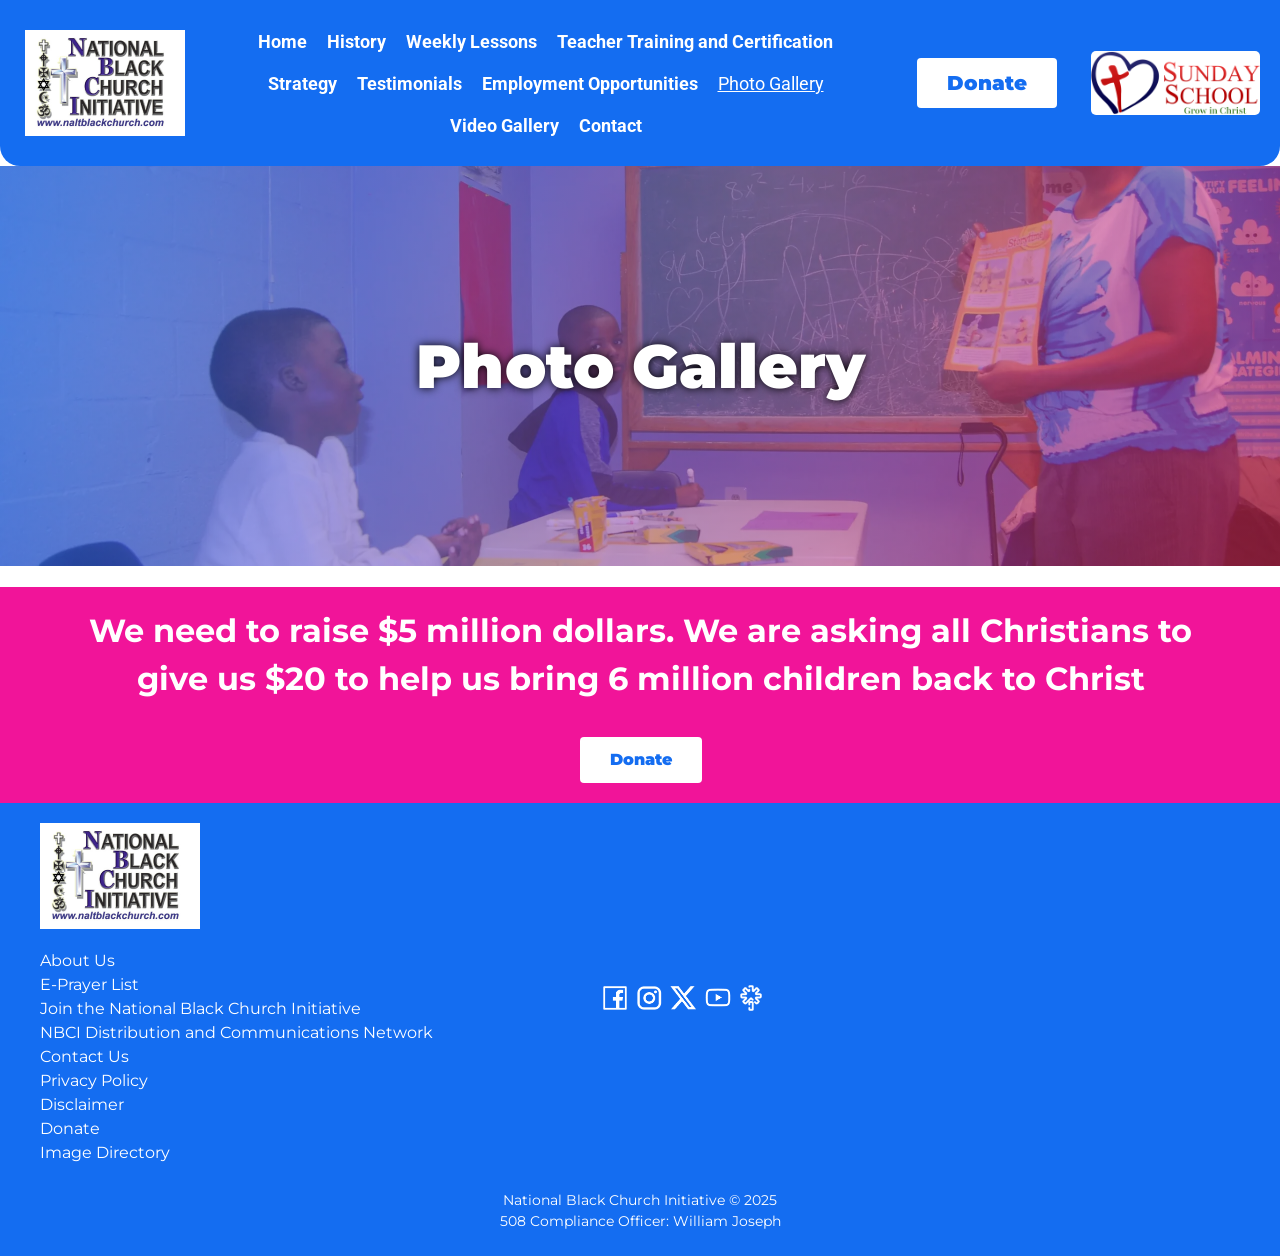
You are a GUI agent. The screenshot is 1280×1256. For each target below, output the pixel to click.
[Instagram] (649, 1007)
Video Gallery (504, 125)
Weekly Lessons (471, 41)
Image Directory (105, 1152)
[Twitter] (683, 1007)
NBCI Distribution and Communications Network (236, 1032)
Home (282, 41)
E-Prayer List (89, 984)
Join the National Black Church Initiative (200, 1008)
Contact (610, 125)
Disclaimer (82, 1104)
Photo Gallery (771, 83)
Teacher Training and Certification (695, 41)
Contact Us (84, 1056)
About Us (77, 960)
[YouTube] (717, 1007)
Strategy (302, 83)
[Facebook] (615, 1007)
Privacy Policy (94, 1080)
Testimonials (409, 83)
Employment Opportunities (590, 83)
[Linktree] (751, 1007)
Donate (70, 1128)
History (356, 41)
